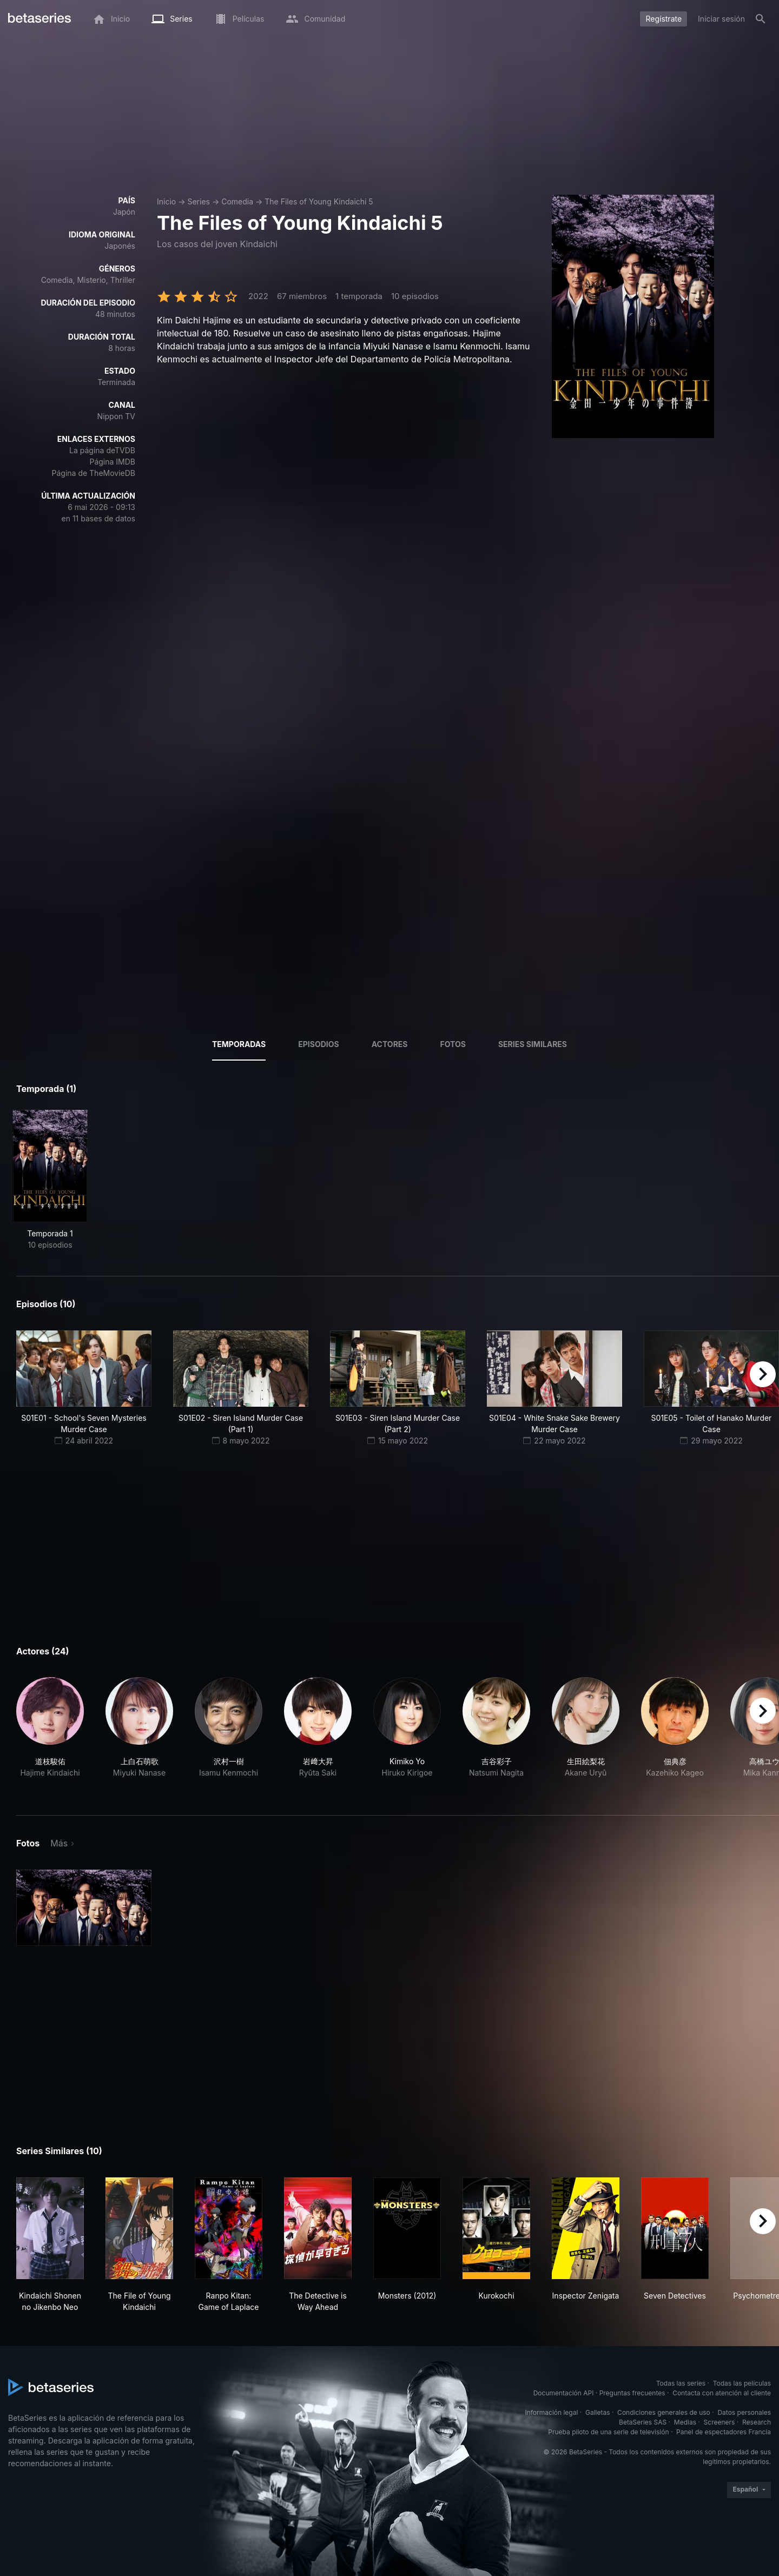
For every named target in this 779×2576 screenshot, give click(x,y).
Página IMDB (112, 461)
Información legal (551, 2412)
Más (59, 1843)
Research (756, 2422)
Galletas (597, 2412)
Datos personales (744, 2412)
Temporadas (239, 1044)
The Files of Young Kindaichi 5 (319, 201)
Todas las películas (742, 2383)
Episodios (318, 1044)
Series (198, 201)
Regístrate (663, 18)
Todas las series (680, 2383)
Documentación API (563, 2393)
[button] (50, 1733)
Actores (390, 1044)
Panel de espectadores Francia (723, 2432)
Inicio (166, 201)
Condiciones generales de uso (663, 2412)
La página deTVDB (102, 450)
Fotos (453, 1044)
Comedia (237, 201)
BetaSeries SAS (642, 2422)
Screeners (719, 2422)
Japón (124, 211)
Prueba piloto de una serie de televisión (608, 2432)
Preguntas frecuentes (632, 2393)
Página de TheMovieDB (93, 473)
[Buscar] (760, 18)
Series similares (532, 1044)
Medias (685, 2422)
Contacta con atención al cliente (721, 2393)
